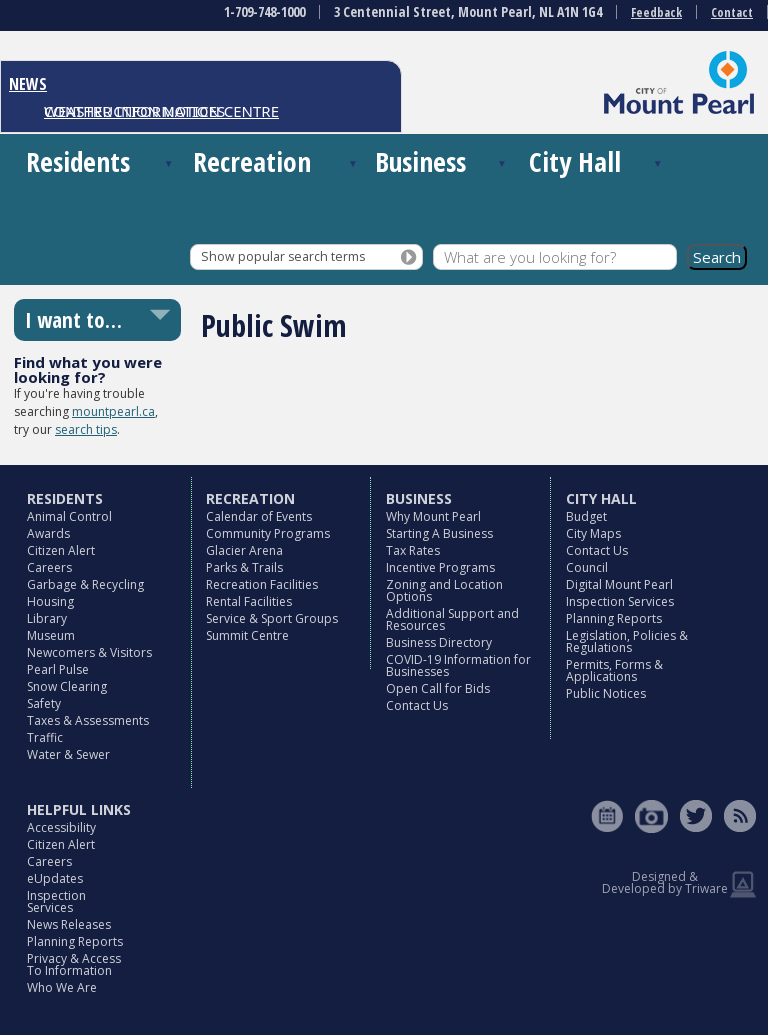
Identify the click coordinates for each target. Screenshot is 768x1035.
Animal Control (69, 516)
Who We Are (62, 987)
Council (587, 567)
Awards (48, 533)
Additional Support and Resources (452, 619)
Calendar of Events (259, 516)
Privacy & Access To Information (74, 964)
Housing (50, 601)
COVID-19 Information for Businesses (458, 665)
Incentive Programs (440, 567)
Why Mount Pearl (433, 516)
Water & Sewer (68, 754)
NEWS (28, 84)
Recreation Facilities (262, 584)
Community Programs (268, 533)
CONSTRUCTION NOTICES (134, 111)
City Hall (575, 161)
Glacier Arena (244, 550)
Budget (586, 516)
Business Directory (439, 642)
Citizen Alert (61, 550)
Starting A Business (439, 533)
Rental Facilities (249, 601)
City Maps (593, 533)
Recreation (252, 161)
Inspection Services (620, 601)
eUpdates (55, 878)
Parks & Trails (244, 567)
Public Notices (606, 693)
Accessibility (61, 827)
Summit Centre (247, 635)
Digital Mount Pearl (619, 584)
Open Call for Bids (438, 688)
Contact (732, 12)
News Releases (69, 924)
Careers (49, 567)
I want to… (73, 320)
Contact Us (417, 705)
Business (420, 161)
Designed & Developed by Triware (665, 882)
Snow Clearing (67, 686)
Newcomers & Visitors (89, 652)
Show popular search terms (283, 256)
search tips (86, 429)
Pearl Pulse (58, 669)
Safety (44, 703)
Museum (51, 635)
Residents (78, 161)
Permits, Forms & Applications (614, 670)
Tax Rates (413, 550)
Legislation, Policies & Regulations (627, 641)
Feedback (656, 12)
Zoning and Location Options (444, 590)
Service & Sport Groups (272, 618)
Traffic (45, 737)
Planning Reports (614, 618)
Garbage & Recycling (85, 584)
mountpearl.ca (113, 411)
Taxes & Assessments (88, 720)
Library (47, 618)
